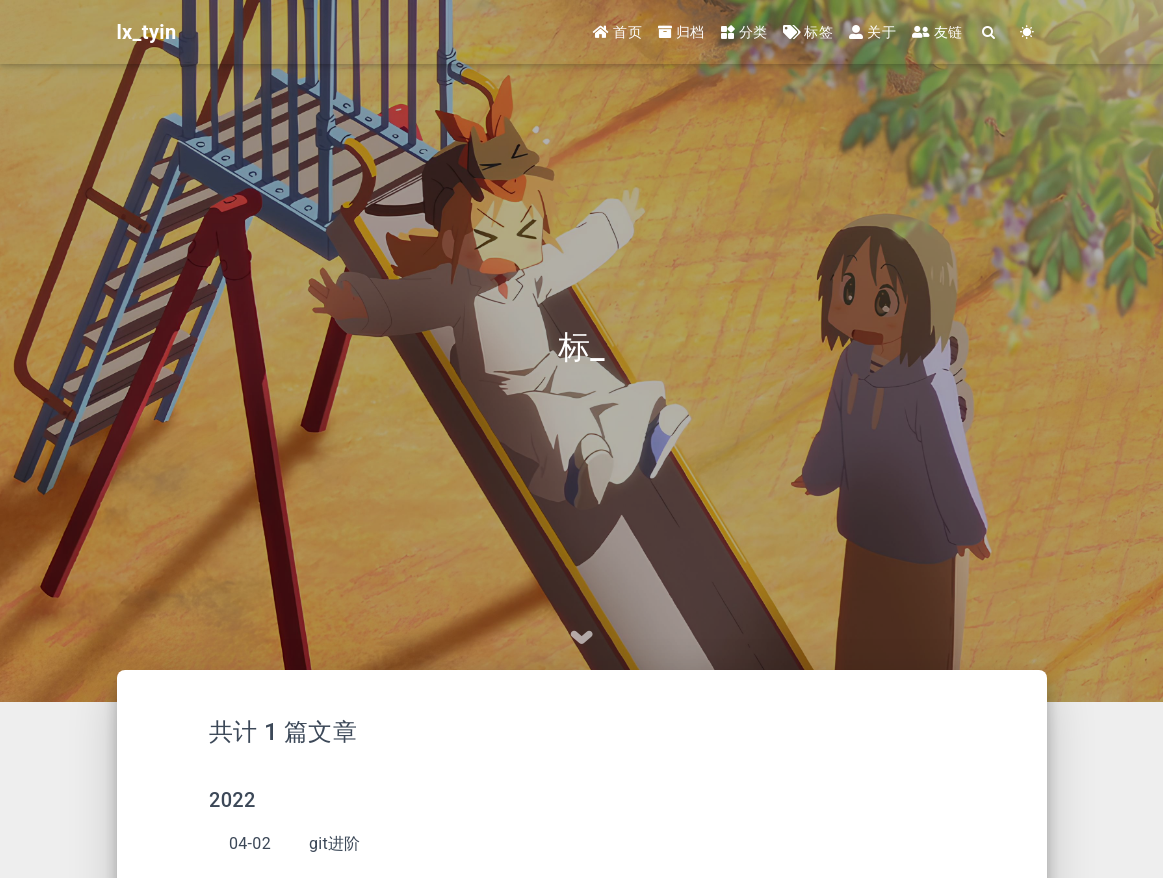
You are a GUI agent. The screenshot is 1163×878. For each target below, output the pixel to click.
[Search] (990, 32)
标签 (808, 32)
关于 (872, 32)
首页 (617, 32)
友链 (937, 32)
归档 (681, 32)
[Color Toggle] (1028, 32)
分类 (744, 32)
